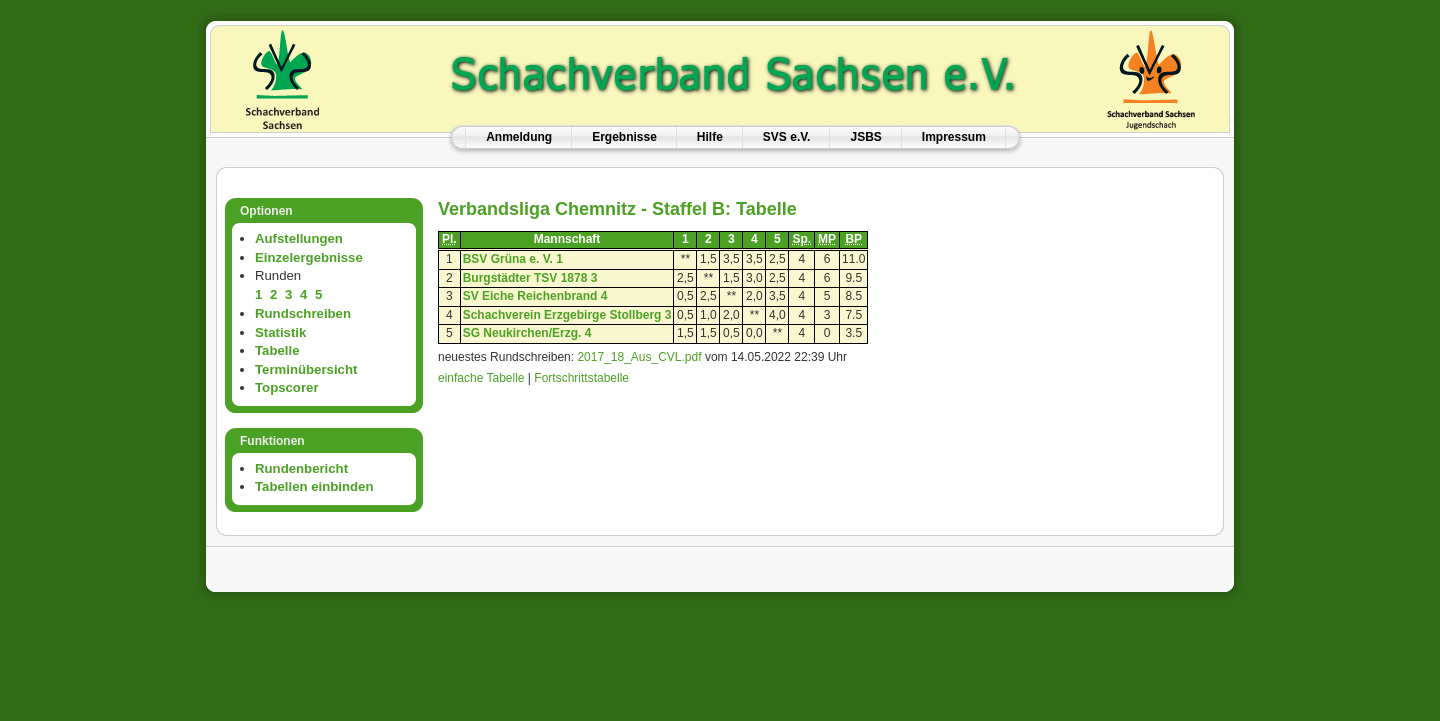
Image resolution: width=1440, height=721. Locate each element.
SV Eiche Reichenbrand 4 (535, 296)
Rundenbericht (301, 468)
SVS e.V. (787, 137)
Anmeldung (519, 137)
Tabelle (277, 350)
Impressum (954, 137)
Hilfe (710, 137)
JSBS (865, 137)
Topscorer (287, 387)
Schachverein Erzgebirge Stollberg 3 (567, 315)
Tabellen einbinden (314, 486)
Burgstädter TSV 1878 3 (530, 278)
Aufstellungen (299, 238)
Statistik (280, 332)
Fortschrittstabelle (581, 378)
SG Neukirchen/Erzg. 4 (527, 333)
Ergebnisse (624, 137)
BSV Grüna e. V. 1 (513, 259)
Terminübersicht (306, 369)
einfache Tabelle (481, 378)
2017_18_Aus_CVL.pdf (639, 357)
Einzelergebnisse (309, 257)
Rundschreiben (303, 313)
